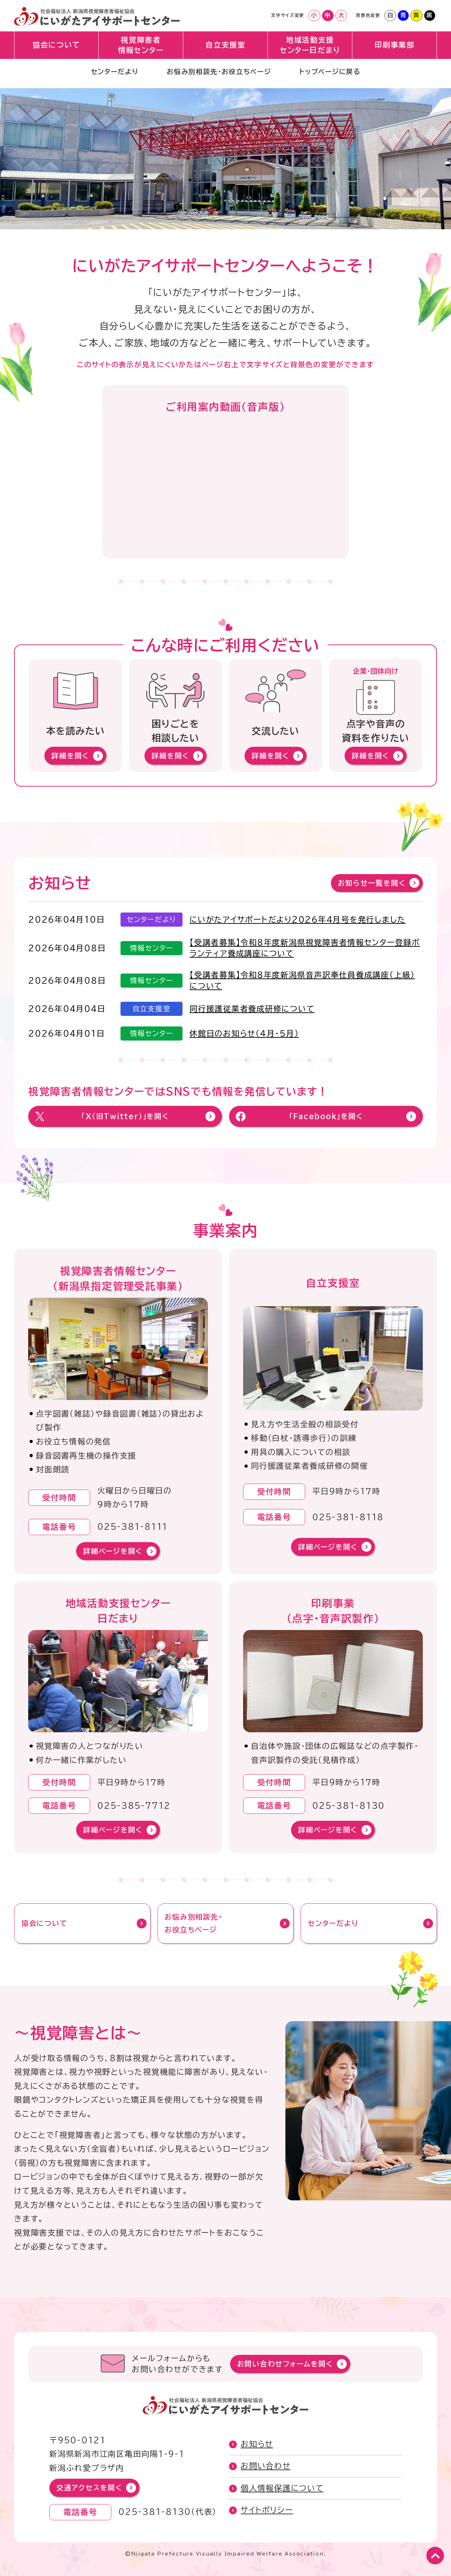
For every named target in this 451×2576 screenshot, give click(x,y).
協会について (56, 47)
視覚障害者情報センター (141, 47)
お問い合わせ (266, 2466)
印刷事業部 (395, 47)
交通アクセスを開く (89, 2487)
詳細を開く (70, 755)
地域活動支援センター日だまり (310, 47)
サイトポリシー (267, 2510)
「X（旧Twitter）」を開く (124, 1116)
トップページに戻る (334, 75)
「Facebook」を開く (326, 1116)
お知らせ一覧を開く (372, 883)
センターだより (110, 75)
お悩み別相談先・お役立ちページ (218, 75)
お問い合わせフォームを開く (285, 2363)
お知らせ (257, 2444)
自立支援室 (226, 47)
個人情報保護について (282, 2488)
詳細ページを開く (112, 1551)
